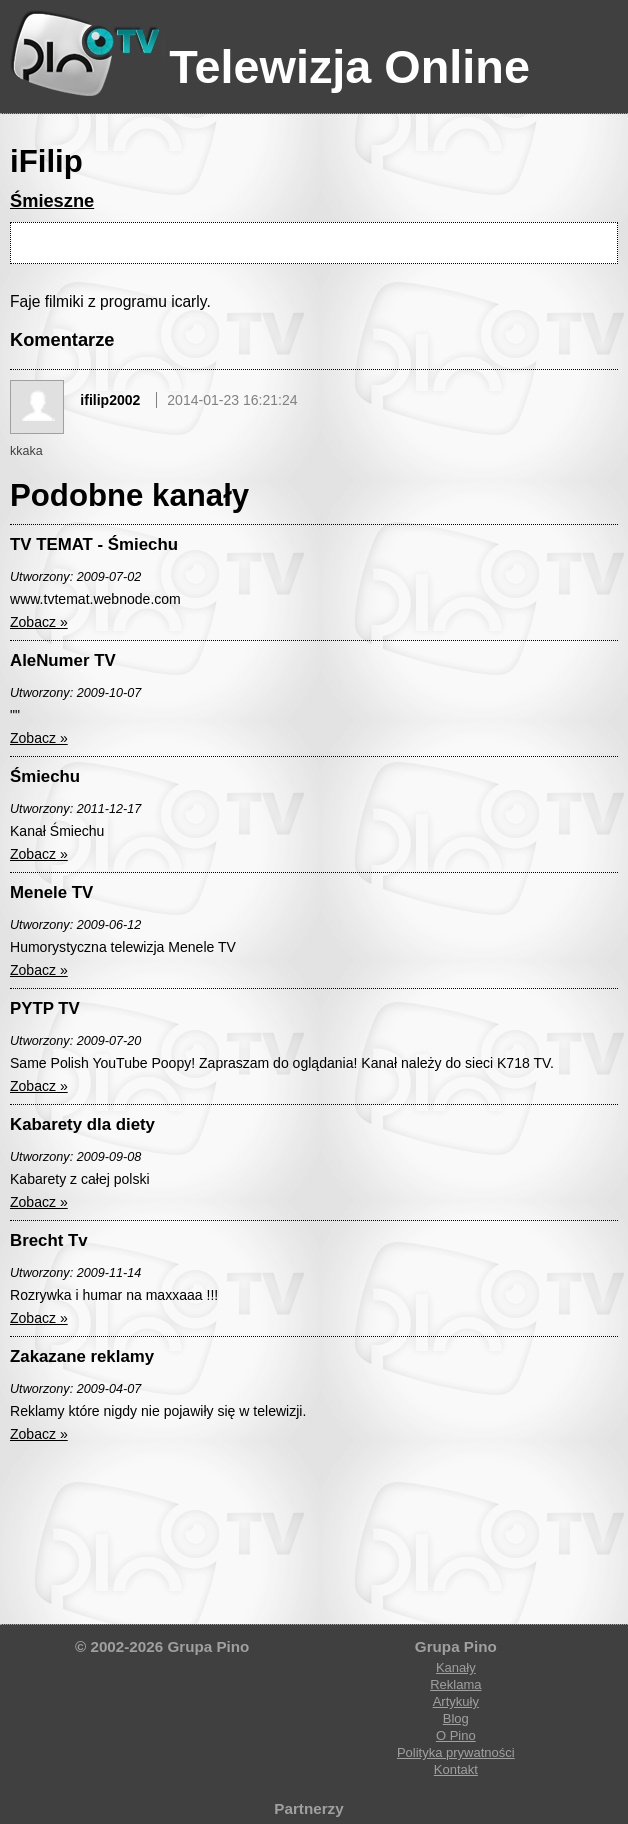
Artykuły (456, 1701)
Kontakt (456, 1769)
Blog (456, 1718)
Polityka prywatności (456, 1752)
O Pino (456, 1735)
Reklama (455, 1684)
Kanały (456, 1667)
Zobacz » (39, 622)
